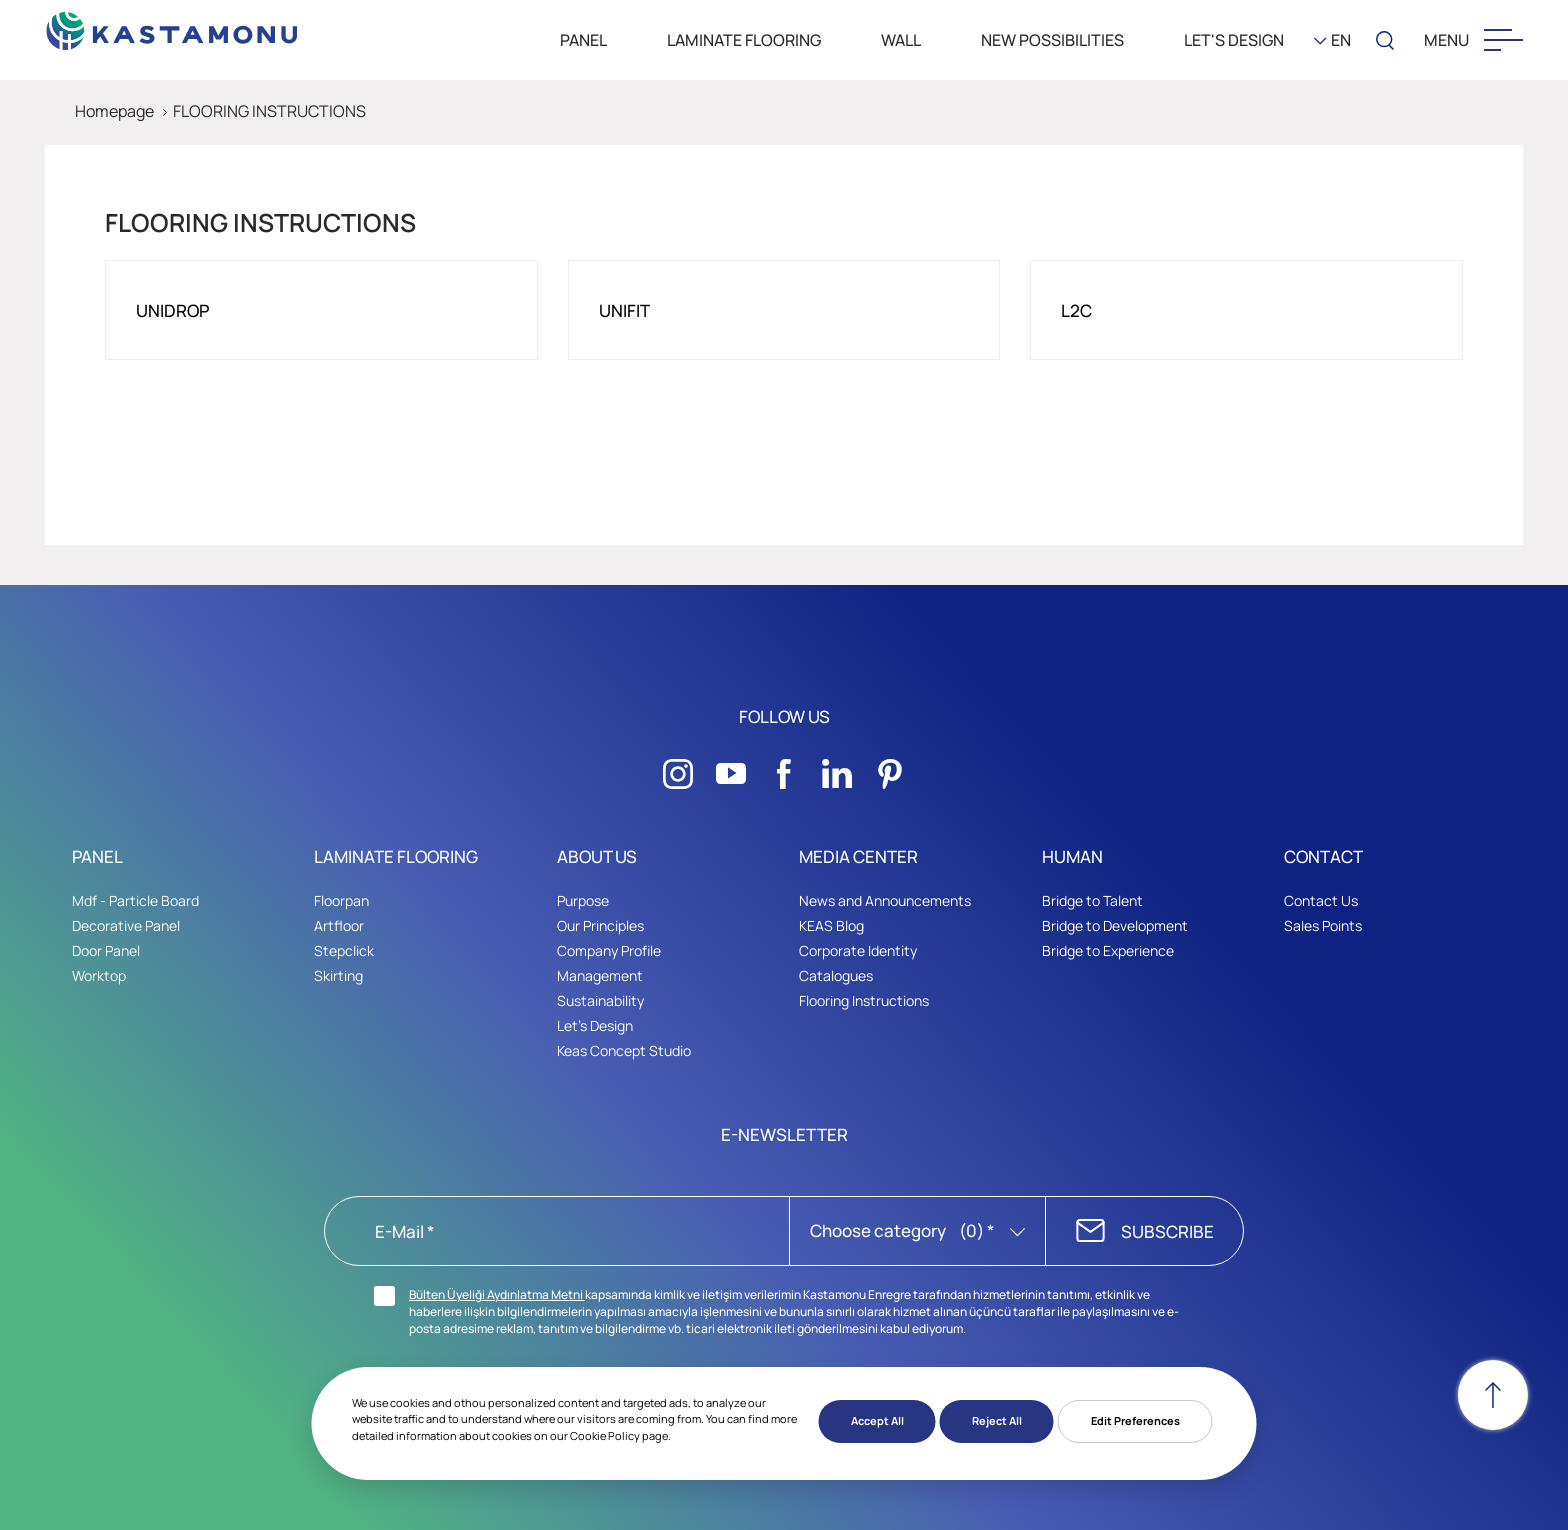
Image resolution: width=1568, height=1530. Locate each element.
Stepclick (344, 950)
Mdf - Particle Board (135, 900)
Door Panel (106, 950)
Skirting (338, 975)
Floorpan (341, 900)
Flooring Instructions (864, 1000)
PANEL (583, 40)
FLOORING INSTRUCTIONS (269, 111)
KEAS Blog (831, 925)
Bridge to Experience (1108, 950)
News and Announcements (885, 900)
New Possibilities (1052, 40)
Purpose (583, 900)
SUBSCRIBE (1167, 1231)
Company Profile (609, 950)
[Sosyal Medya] (678, 768)
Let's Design (595, 1025)
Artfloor (339, 925)
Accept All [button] (877, 1420)
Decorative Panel (126, 925)
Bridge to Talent (1092, 900)
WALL (901, 40)
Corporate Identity (858, 950)
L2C (1076, 310)
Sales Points (1323, 925)
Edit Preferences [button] (1135, 1420)
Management (600, 975)
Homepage (114, 111)
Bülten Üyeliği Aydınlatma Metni (497, 1294)
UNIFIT (624, 310)
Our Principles (600, 925)
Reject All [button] (997, 1420)
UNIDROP (172, 310)
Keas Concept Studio (624, 1050)
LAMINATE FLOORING (744, 40)
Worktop (99, 975)
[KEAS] (172, 25)
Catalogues (836, 975)
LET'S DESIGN (1234, 40)
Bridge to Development (1115, 925)
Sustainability (600, 1000)
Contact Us (1321, 900)
